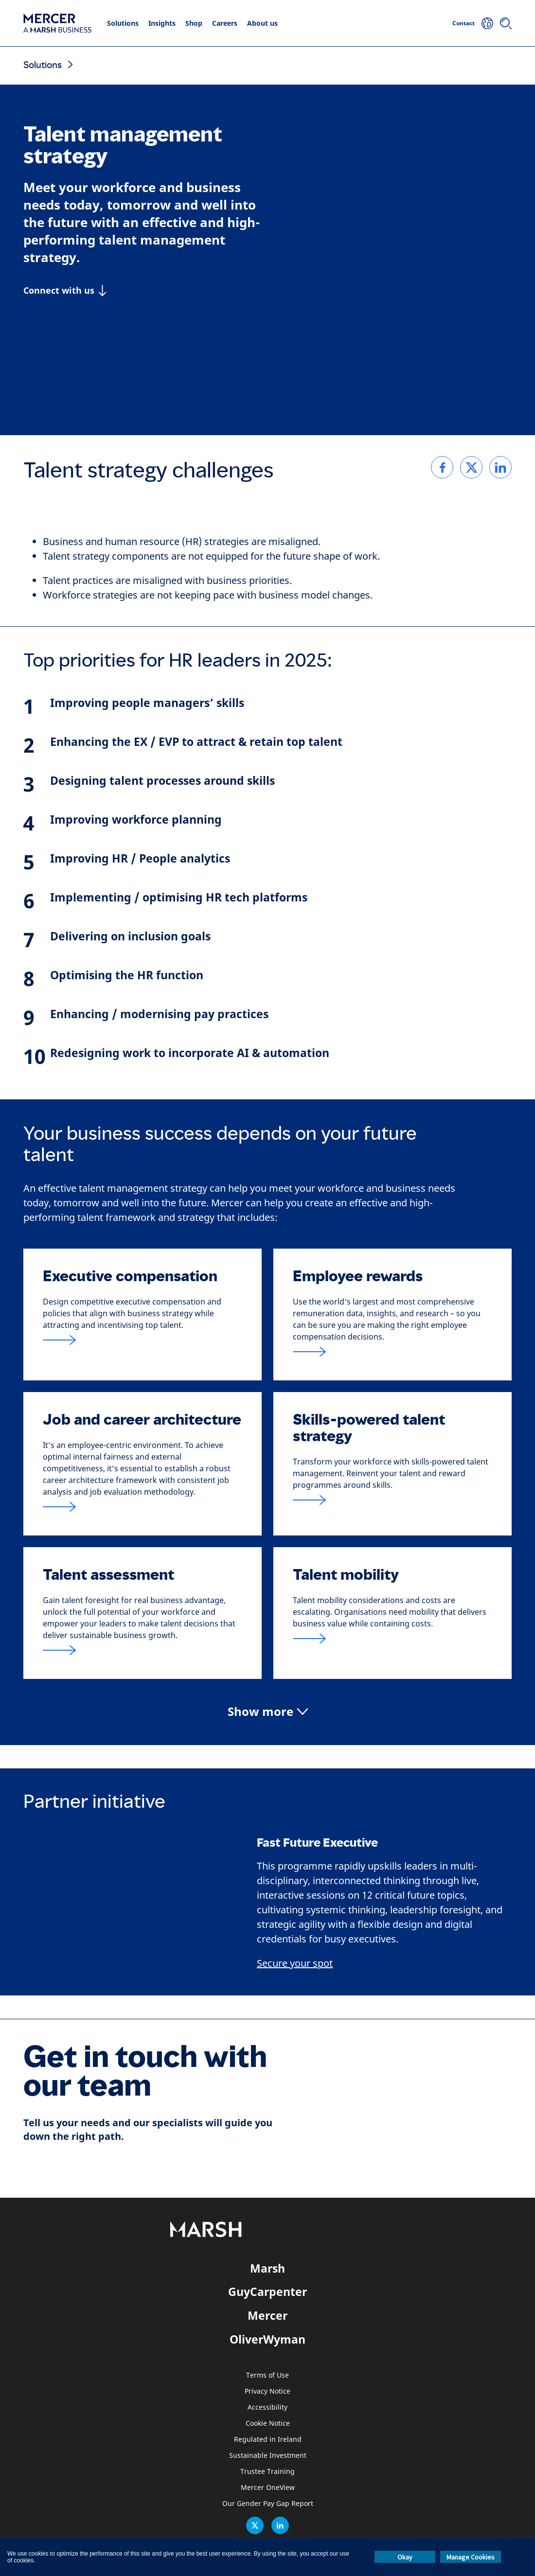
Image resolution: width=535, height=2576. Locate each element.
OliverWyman (267, 2339)
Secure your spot (295, 1964)
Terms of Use (267, 2375)
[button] (268, 1711)
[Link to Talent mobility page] (392, 1639)
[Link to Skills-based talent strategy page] (392, 1500)
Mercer (267, 2315)
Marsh (267, 2268)
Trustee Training (267, 2472)
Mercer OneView (268, 2488)
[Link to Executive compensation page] (142, 1340)
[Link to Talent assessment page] (142, 1650)
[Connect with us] (65, 290)
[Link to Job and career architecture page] (142, 1507)
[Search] (506, 23)
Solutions (123, 23)
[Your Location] (487, 23)
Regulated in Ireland (268, 2440)
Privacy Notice (267, 2391)
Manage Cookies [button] (470, 2557)
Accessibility (267, 2407)
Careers (224, 23)
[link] (442, 467)
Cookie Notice (268, 2423)
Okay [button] (404, 2557)
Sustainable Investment (267, 2456)
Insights (162, 23)
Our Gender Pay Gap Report (267, 2504)
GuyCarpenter (267, 2291)
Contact (463, 23)
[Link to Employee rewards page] (392, 1352)
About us (262, 23)
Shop (193, 23)
